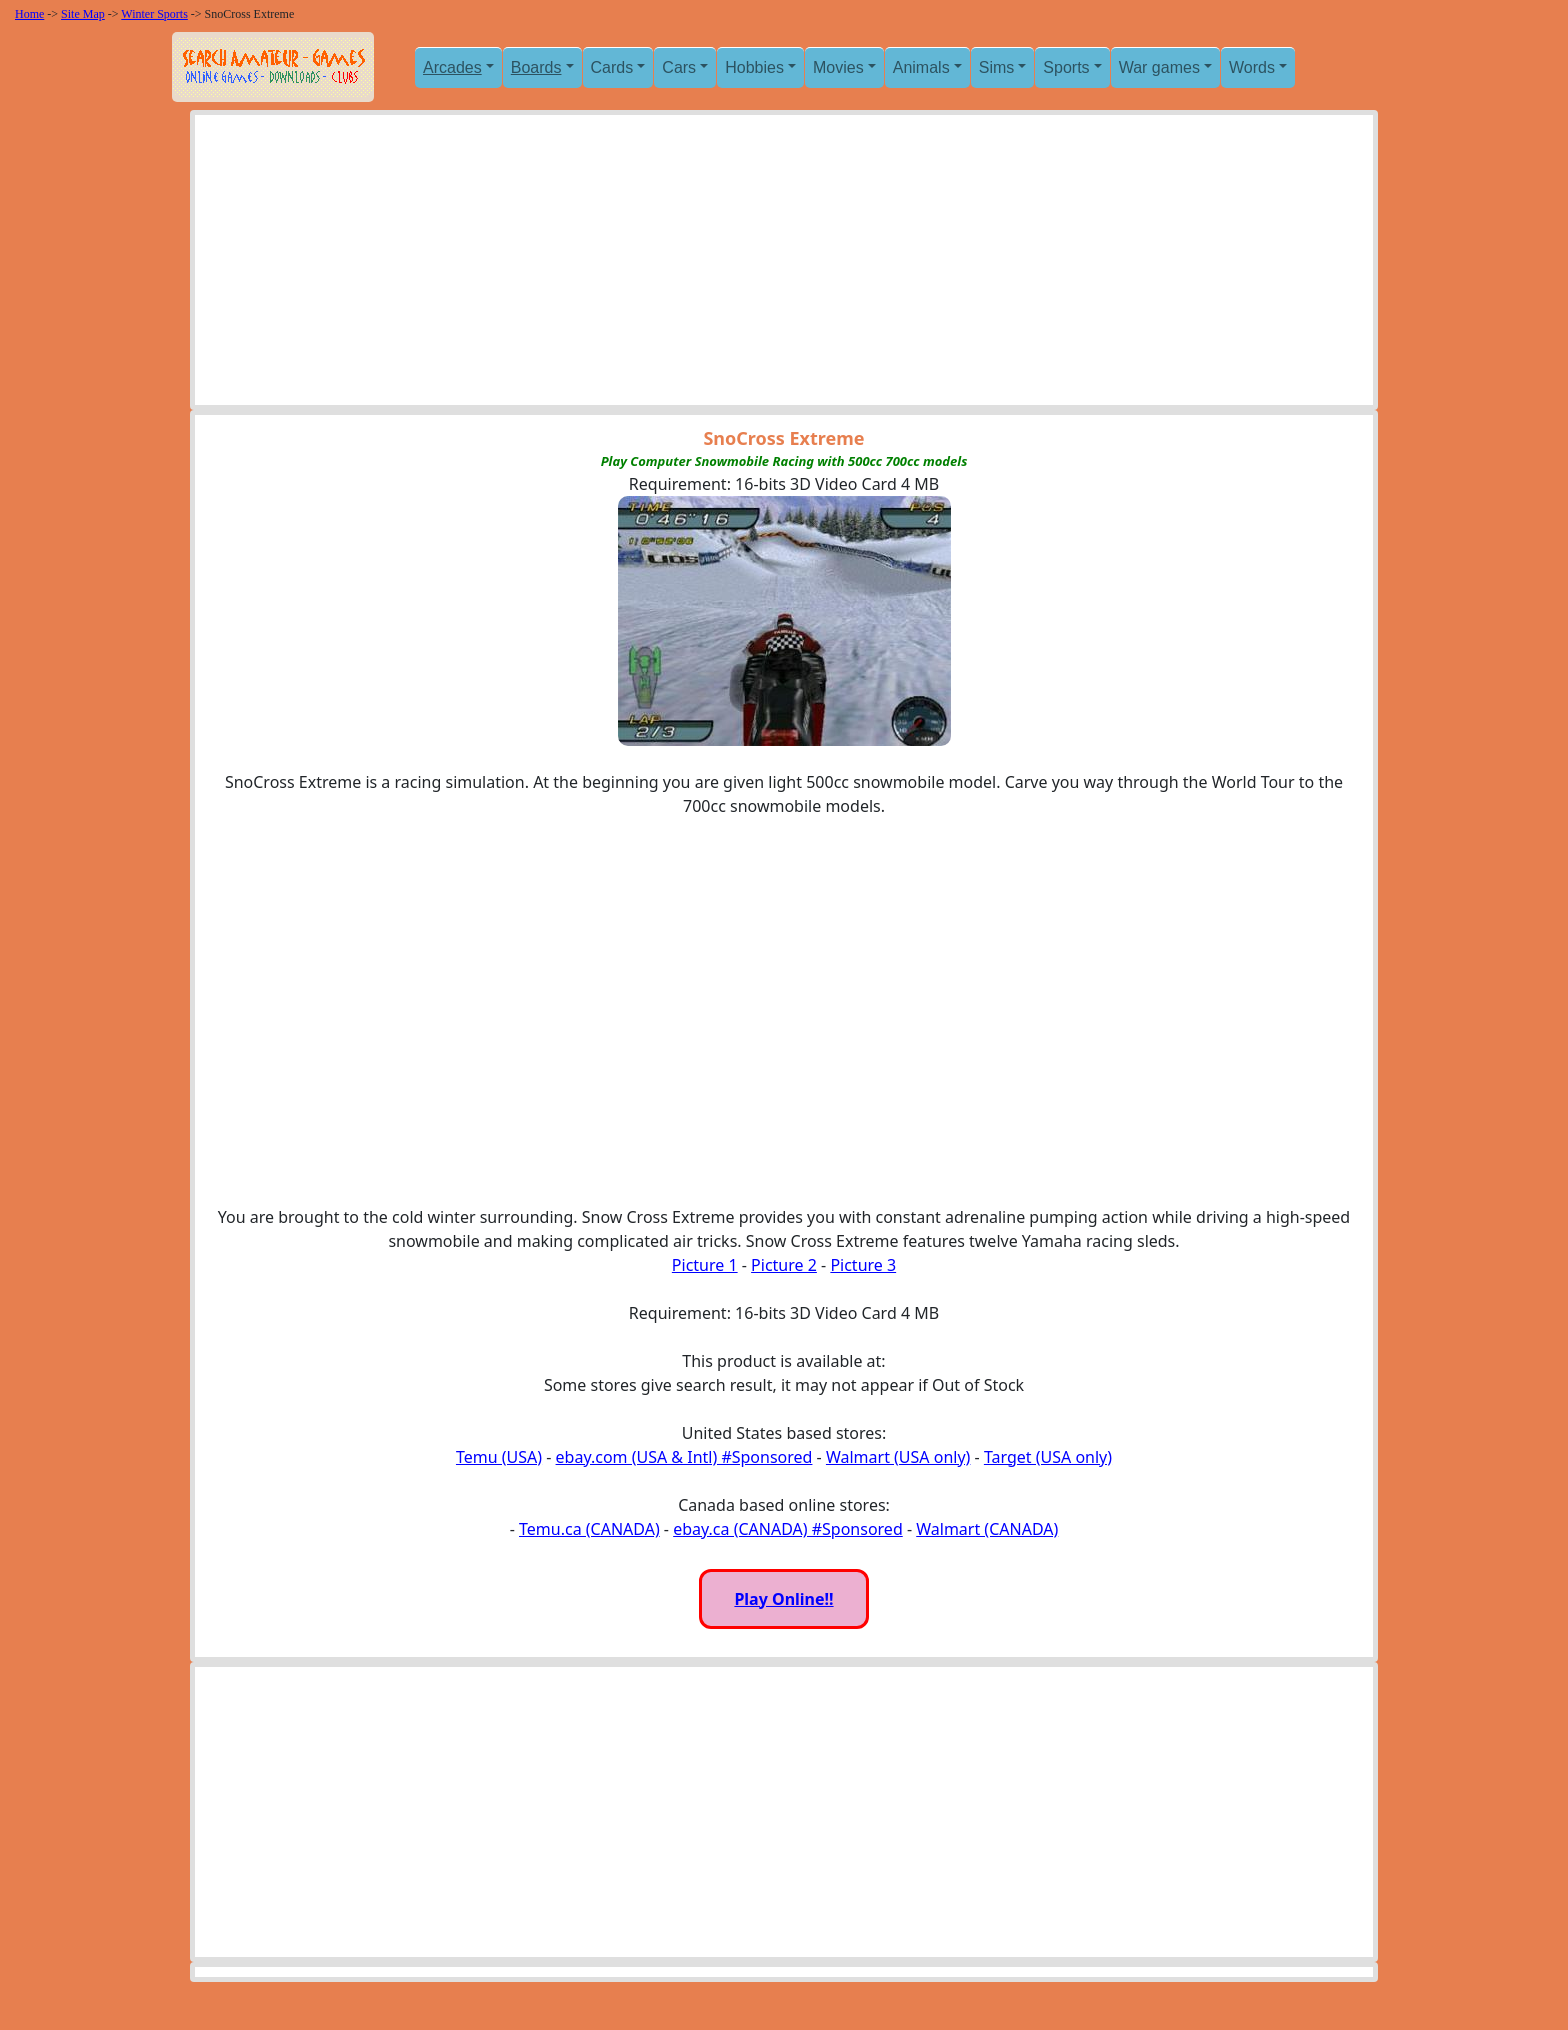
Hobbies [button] (754, 67)
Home (29, 14)
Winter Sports (154, 14)
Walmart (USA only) (898, 1457)
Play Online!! (783, 1599)
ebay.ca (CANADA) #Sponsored (788, 1529)
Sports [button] (1066, 67)
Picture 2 (784, 1265)
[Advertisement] (784, 265)
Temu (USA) (499, 1457)
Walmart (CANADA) (987, 1529)
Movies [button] (838, 67)
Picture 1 (705, 1265)
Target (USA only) (1048, 1457)
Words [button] (1252, 67)
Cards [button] (612, 67)
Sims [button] (997, 67)
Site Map (83, 14)
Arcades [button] (452, 67)
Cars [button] (679, 67)
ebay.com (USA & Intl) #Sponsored (684, 1457)
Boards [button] (536, 67)
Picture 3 (863, 1265)
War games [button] (1159, 67)
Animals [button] (921, 67)
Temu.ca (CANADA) (589, 1529)
